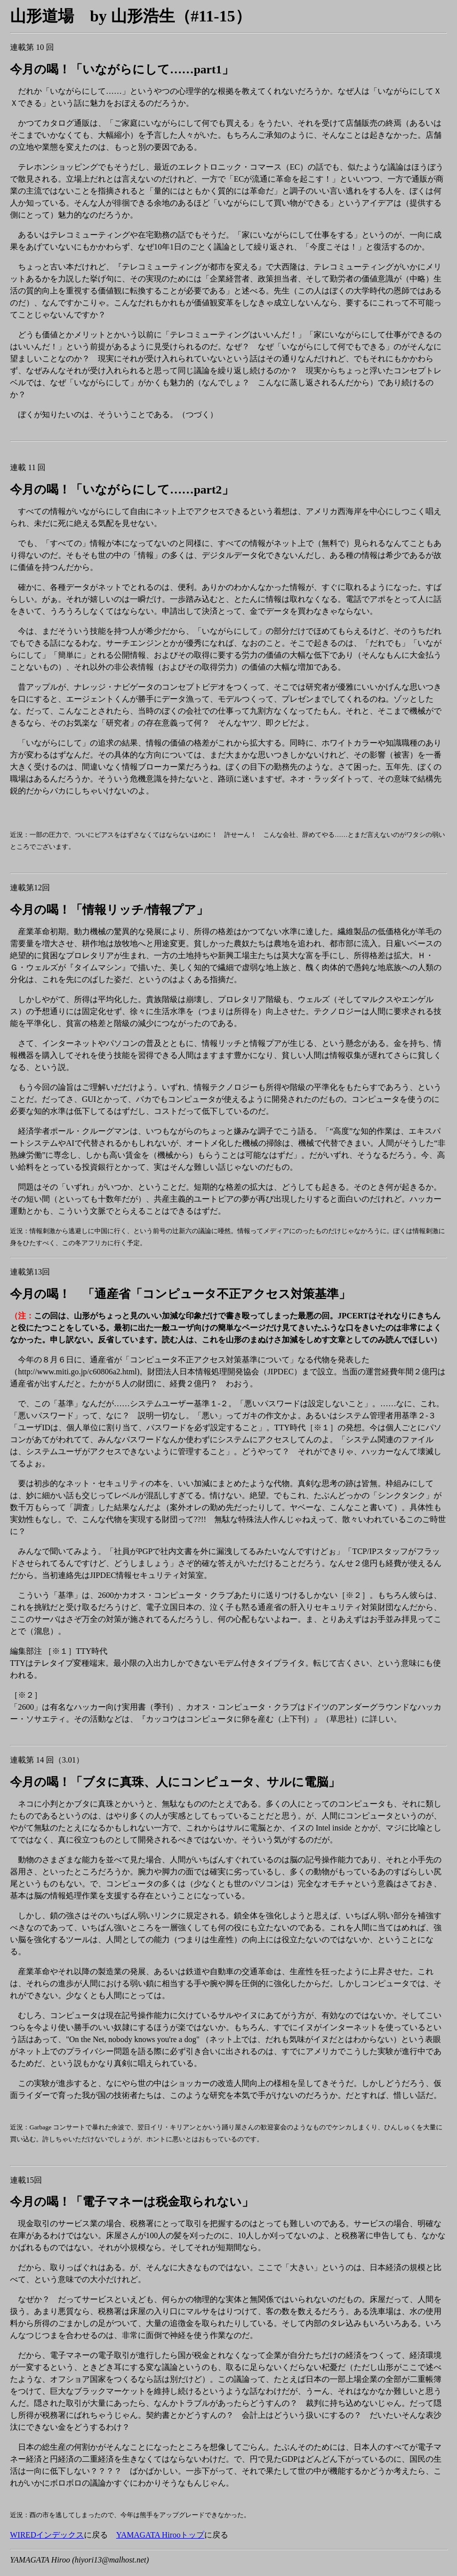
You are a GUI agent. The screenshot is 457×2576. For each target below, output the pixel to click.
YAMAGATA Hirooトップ (160, 2535)
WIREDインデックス (47, 2535)
